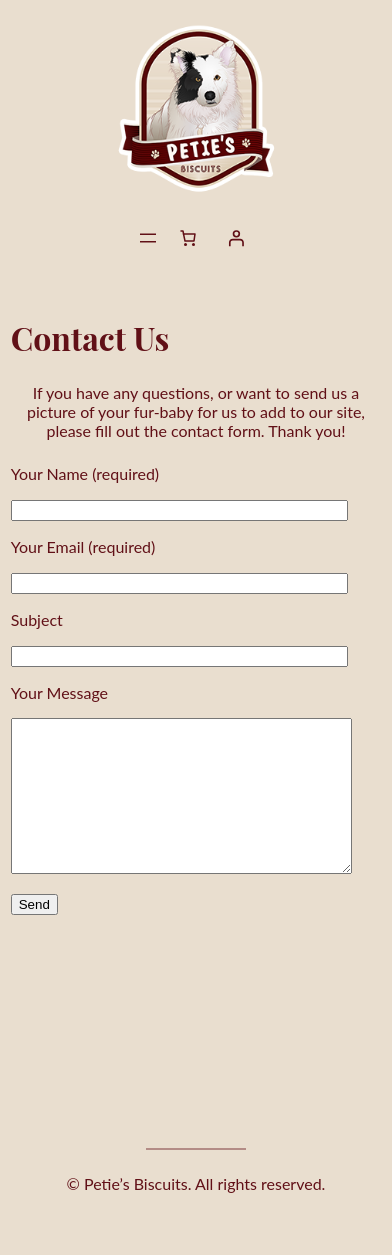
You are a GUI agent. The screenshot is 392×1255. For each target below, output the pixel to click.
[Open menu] (148, 238)
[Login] (236, 238)
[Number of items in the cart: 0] (188, 238)
